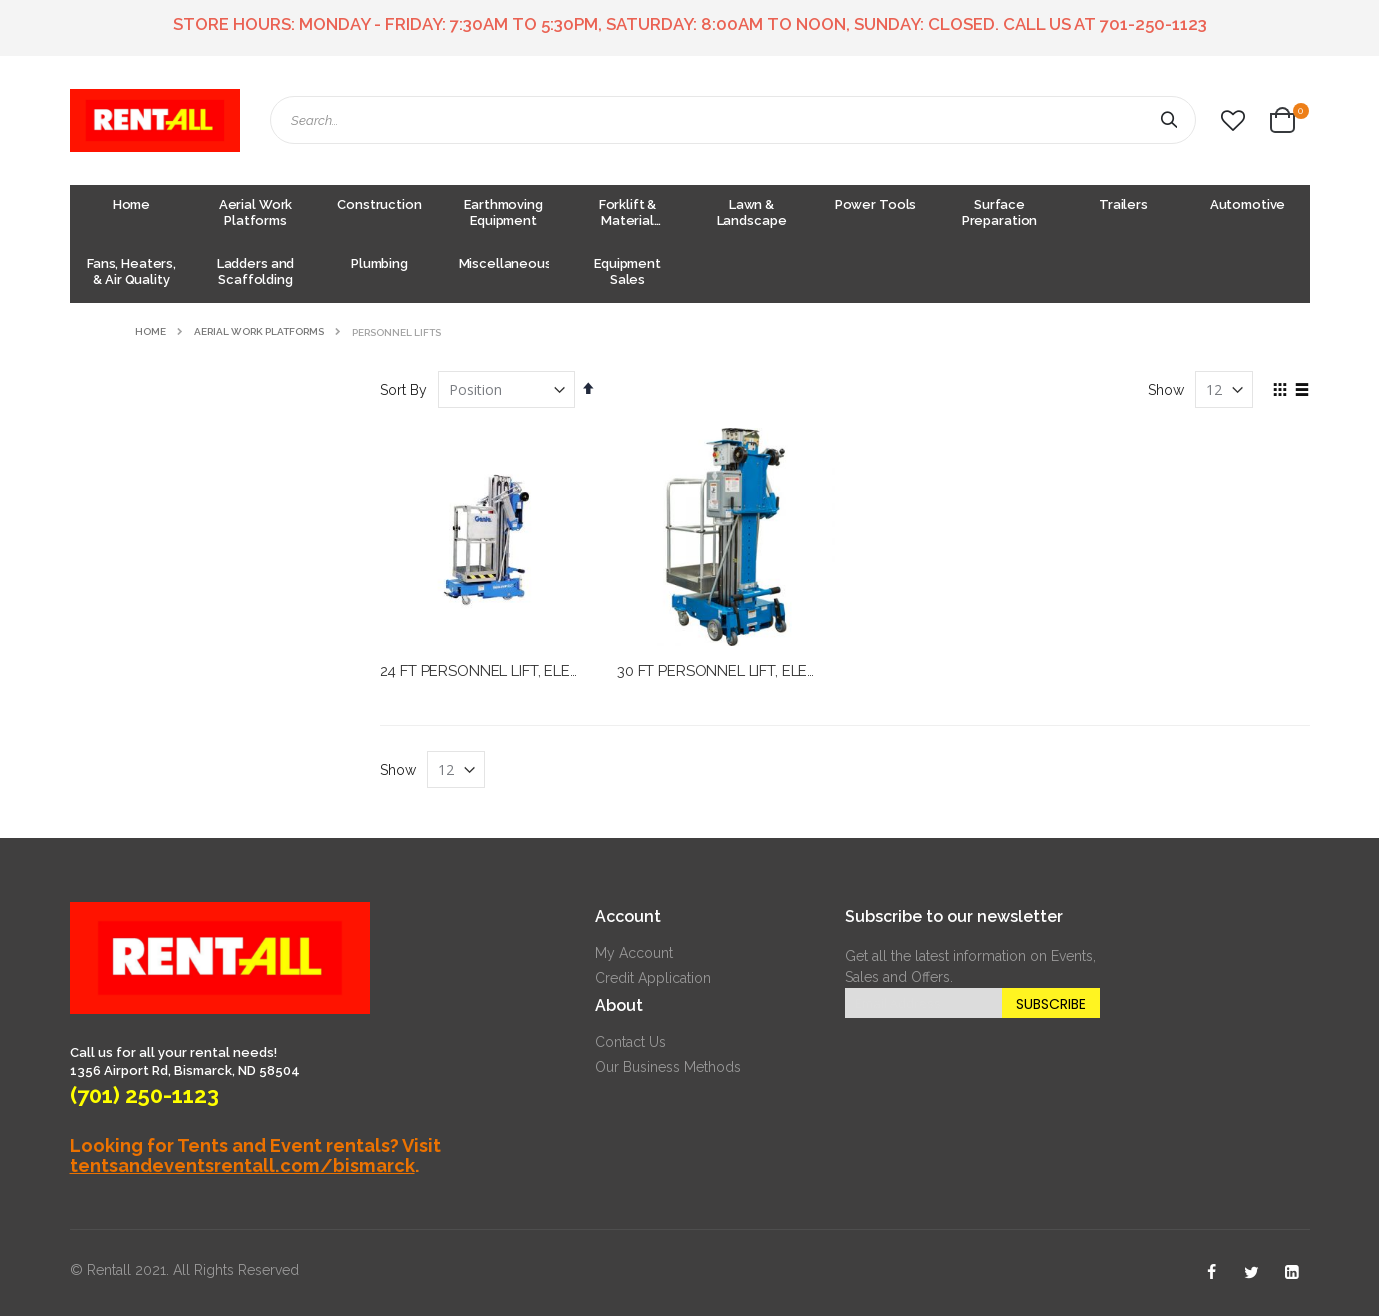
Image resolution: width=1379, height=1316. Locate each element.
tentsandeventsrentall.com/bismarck (242, 1165)
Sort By (403, 390)
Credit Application (653, 978)
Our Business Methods (668, 1067)
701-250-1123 (1153, 24)
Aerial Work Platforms (259, 332)
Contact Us (630, 1042)
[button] (1233, 121)
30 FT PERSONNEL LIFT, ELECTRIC (734, 671)
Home (150, 331)
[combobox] (733, 120)
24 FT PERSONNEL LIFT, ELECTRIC (497, 671)
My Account (634, 953)
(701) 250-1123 (144, 1095)
